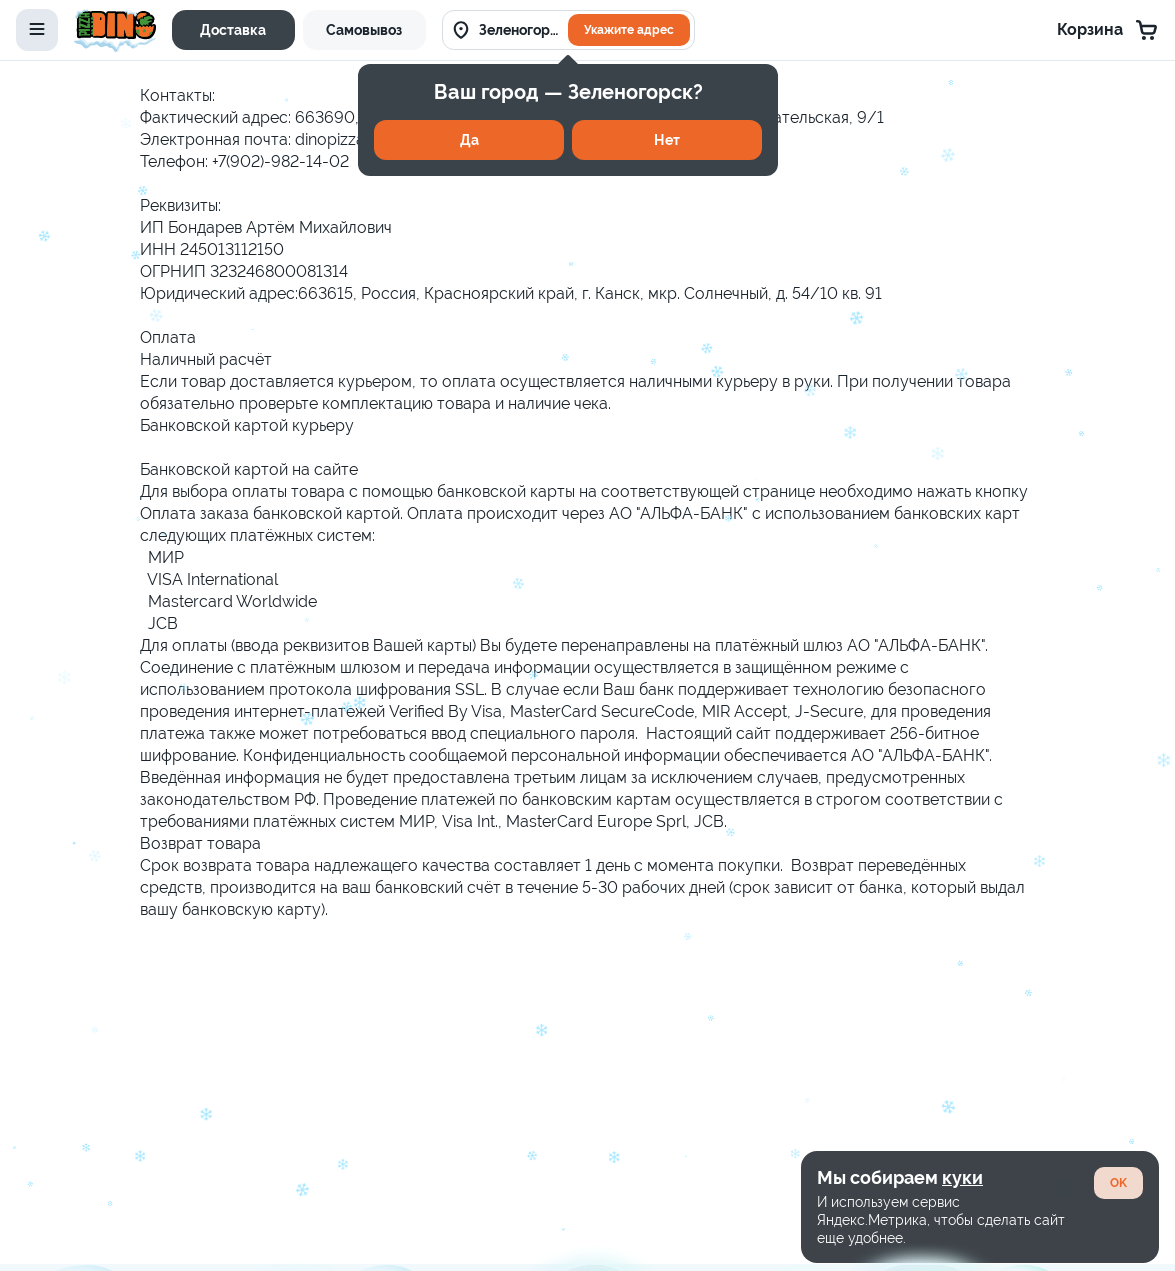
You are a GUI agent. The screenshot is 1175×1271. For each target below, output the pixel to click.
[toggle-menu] (37, 30)
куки (962, 1177)
